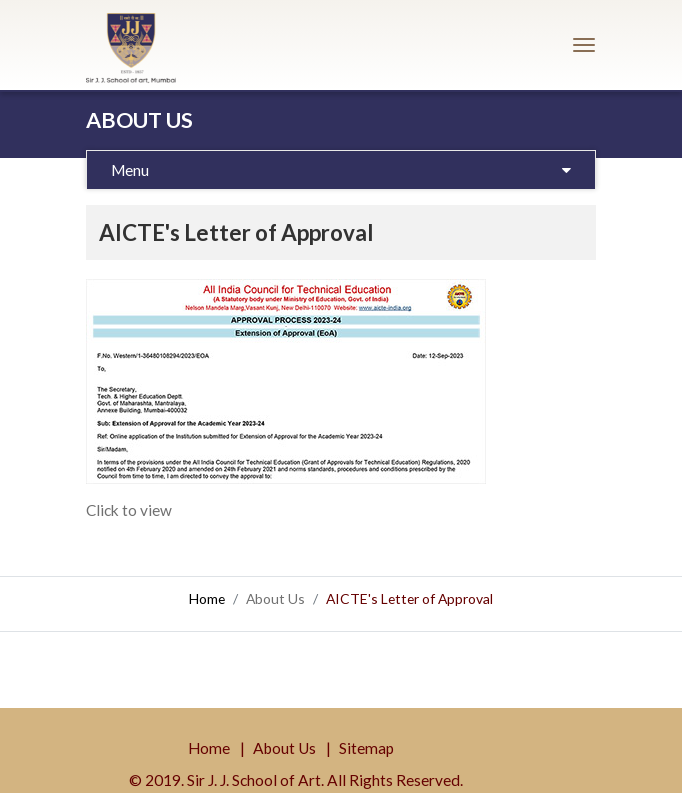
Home (207, 598)
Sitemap (366, 748)
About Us (284, 748)
